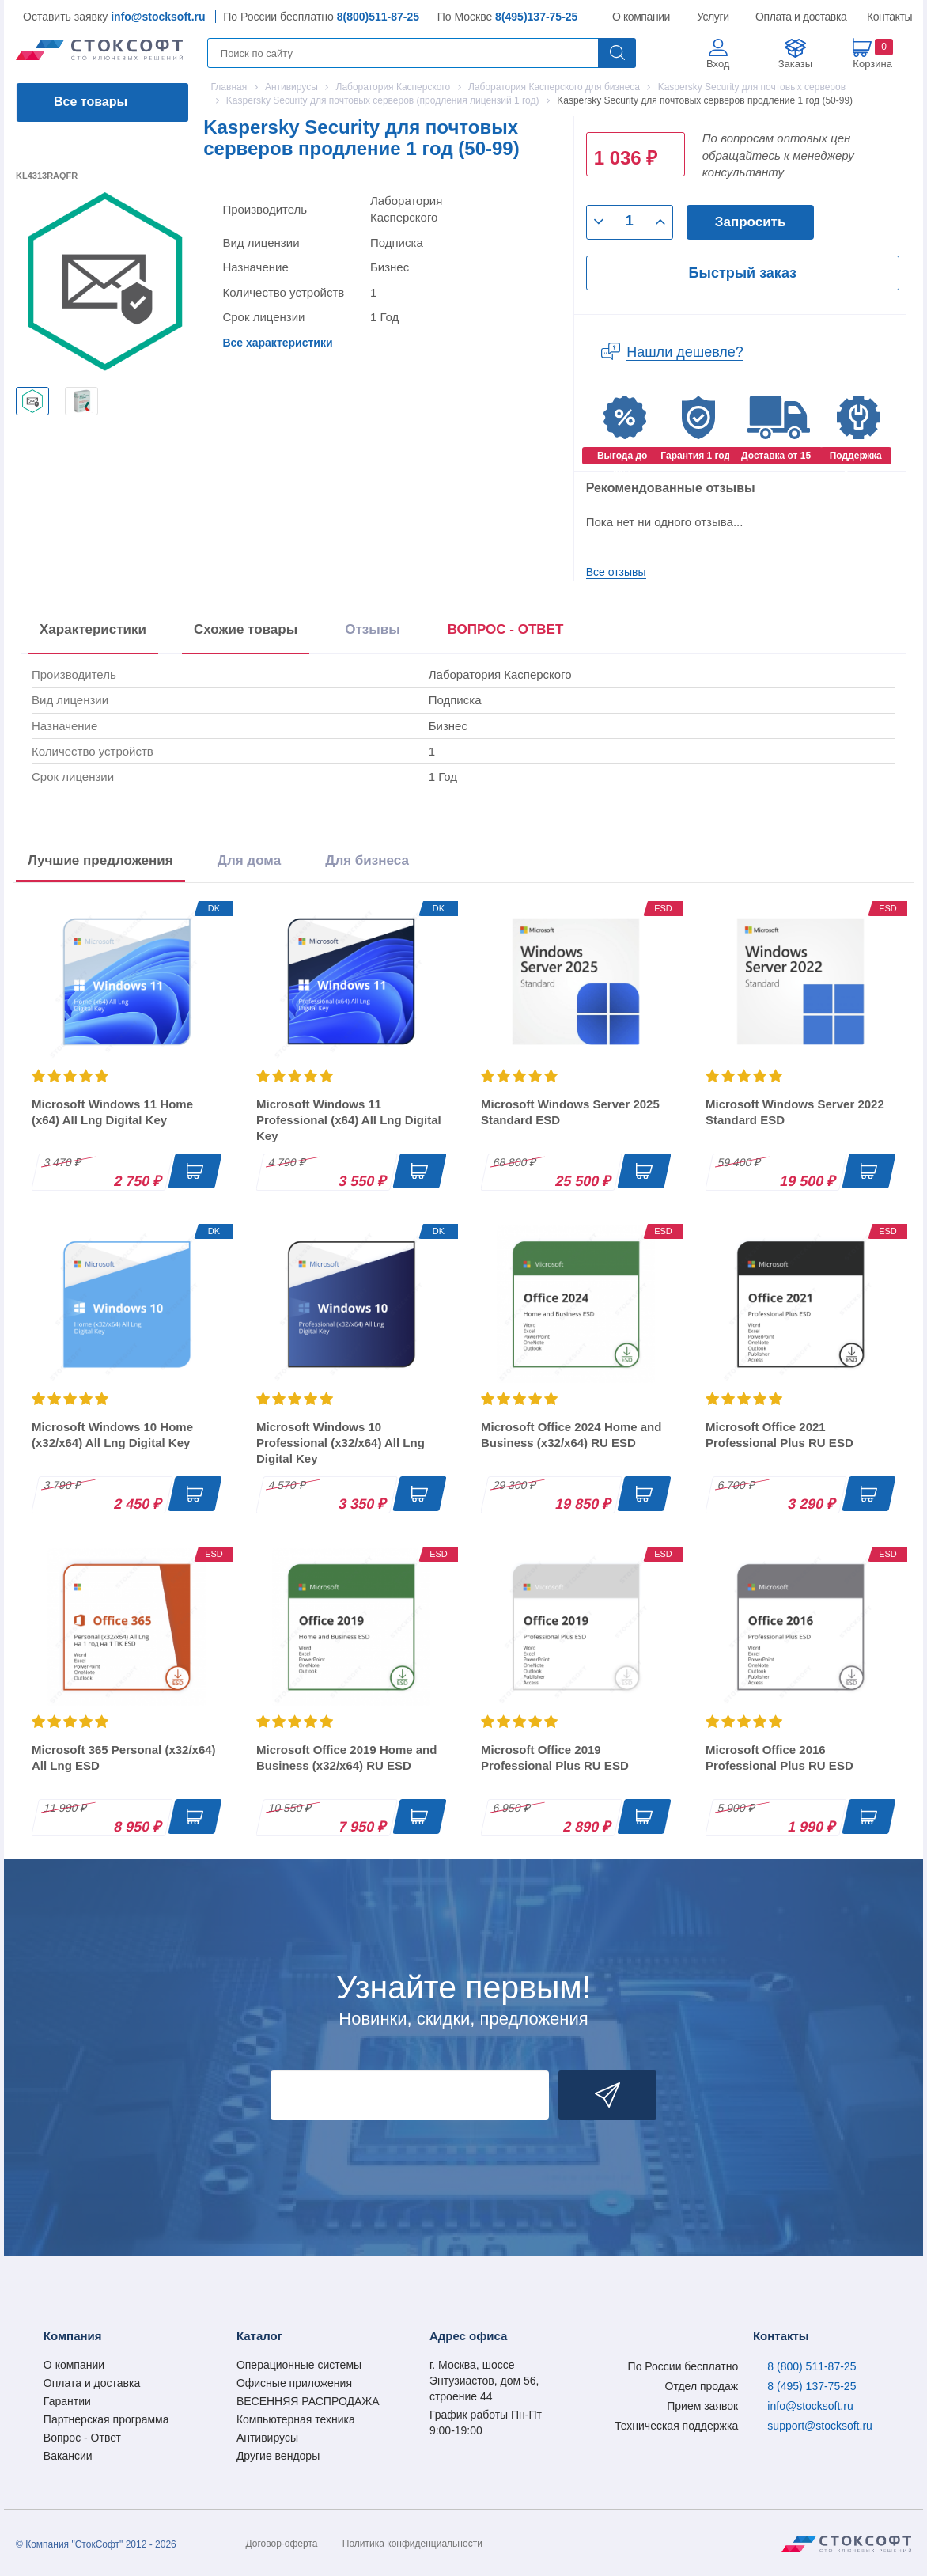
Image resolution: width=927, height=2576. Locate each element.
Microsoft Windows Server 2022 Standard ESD (795, 1112)
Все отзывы (616, 572)
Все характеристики (277, 342)
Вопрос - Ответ (82, 2437)
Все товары (90, 101)
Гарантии (67, 2401)
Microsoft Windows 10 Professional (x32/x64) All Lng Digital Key (340, 1442)
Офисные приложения (294, 2383)
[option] (32, 401)
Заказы (795, 64)
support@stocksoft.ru (819, 2425)
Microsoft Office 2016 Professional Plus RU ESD (779, 1757)
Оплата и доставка (798, 16)
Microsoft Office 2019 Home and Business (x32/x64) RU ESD (346, 1757)
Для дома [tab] (249, 860)
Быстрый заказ (742, 273)
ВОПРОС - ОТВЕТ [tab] (506, 629)
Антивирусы (267, 2437)
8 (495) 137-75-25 (811, 2386)
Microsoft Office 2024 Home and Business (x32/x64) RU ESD (571, 1434)
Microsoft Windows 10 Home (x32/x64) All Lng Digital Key (112, 1434)
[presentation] (506, 632)
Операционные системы (298, 2364)
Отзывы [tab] (372, 629)
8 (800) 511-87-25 (811, 2366)
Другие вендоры (278, 2455)
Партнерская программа (106, 2419)
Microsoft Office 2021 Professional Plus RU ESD (779, 1434)
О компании (642, 16)
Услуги (713, 16)
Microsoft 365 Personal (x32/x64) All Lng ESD (124, 1757)
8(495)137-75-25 (536, 16)
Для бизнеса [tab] (367, 860)
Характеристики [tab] (93, 629)
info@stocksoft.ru (158, 16)
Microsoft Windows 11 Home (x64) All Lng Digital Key (112, 1112)
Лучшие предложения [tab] (100, 860)
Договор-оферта (282, 2543)
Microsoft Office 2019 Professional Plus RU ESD (555, 1757)
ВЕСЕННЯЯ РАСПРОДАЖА (308, 2401)
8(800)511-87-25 (378, 16)
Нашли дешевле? (684, 352)
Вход (717, 64)
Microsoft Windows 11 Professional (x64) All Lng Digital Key (348, 1119)
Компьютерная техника (295, 2419)
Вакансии (68, 2455)
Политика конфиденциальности (412, 2543)
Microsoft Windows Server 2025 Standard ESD (570, 1112)
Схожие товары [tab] (245, 629)
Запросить (750, 221)
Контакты (889, 16)
